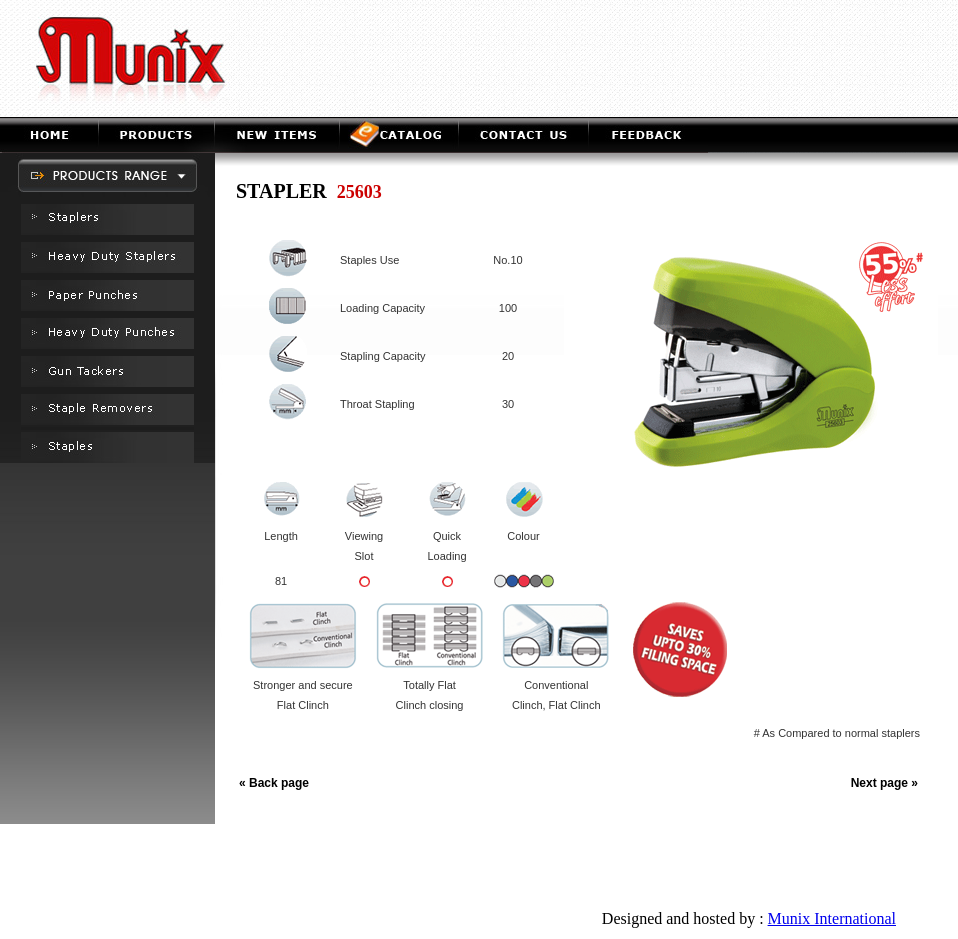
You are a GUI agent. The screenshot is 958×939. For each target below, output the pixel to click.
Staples (754, 870)
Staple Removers (678, 870)
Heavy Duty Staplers (291, 870)
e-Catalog (496, 845)
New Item (433, 845)
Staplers (206, 870)
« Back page (274, 783)
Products (373, 845)
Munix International (832, 918)
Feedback (626, 845)
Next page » (884, 783)
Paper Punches (394, 870)
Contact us (561, 845)
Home (321, 845)
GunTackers (591, 870)
